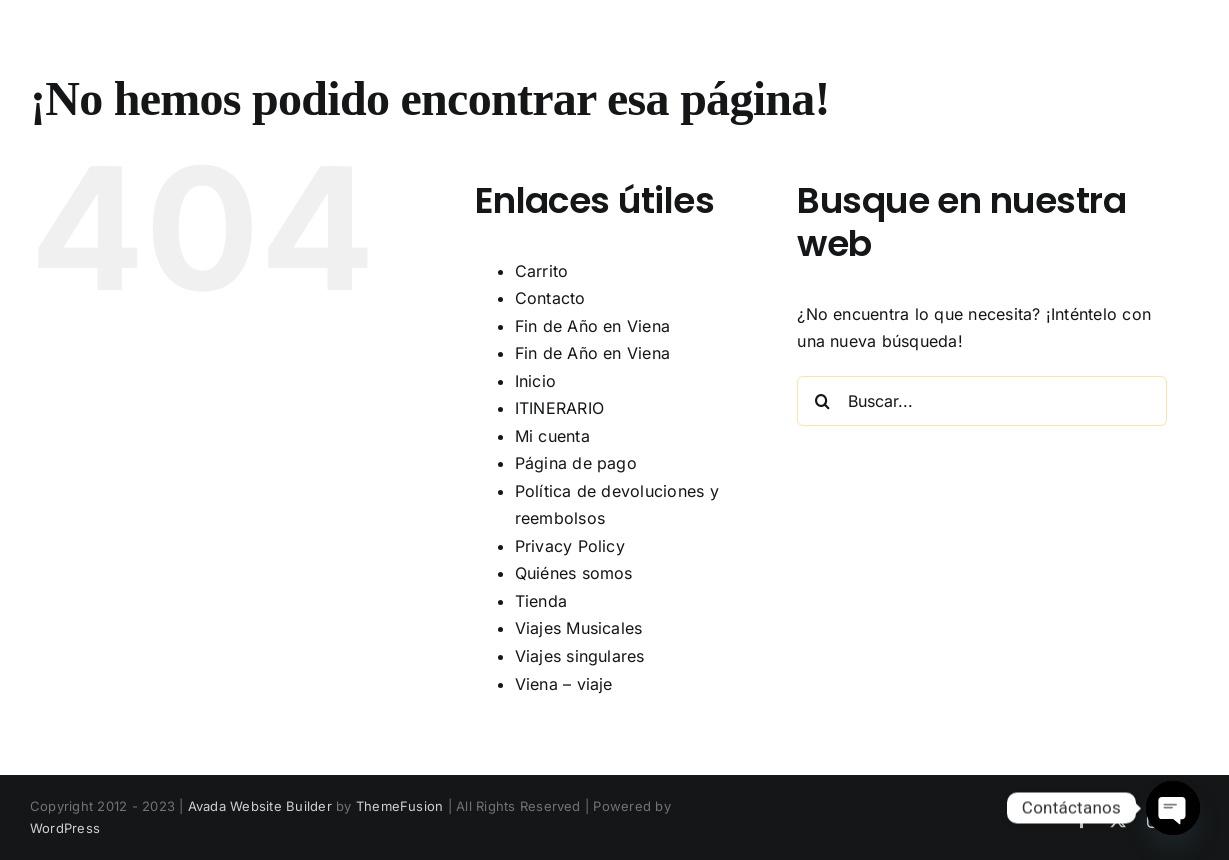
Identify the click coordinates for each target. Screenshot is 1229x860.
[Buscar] (822, 401)
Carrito (542, 271)
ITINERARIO (559, 408)
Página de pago (576, 463)
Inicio (535, 381)
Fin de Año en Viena (593, 326)
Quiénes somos (574, 573)
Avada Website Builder (260, 806)
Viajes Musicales (579, 628)
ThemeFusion (400, 806)
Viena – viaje (564, 684)
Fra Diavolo (205, 47)
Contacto (550, 298)
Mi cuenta (552, 436)
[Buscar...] (982, 401)
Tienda (541, 601)
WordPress (65, 828)
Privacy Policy (570, 546)
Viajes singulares (580, 656)
